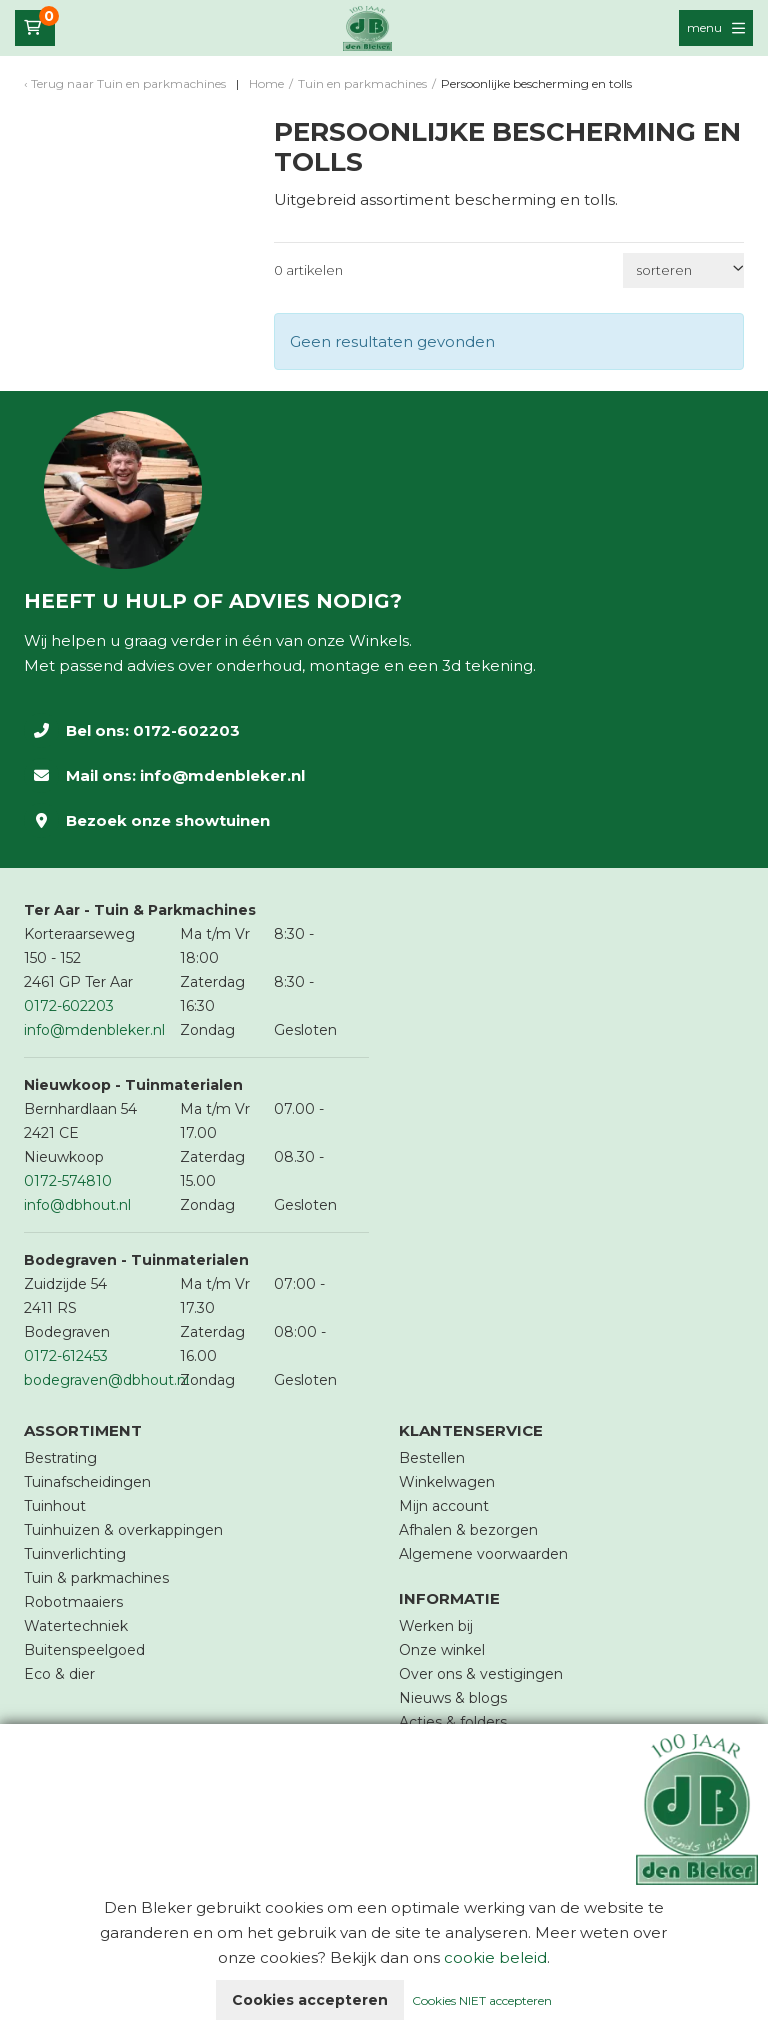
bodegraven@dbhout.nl (106, 1380)
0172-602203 (186, 730)
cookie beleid (495, 1957)
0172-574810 (68, 1181)
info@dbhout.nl (77, 1205)
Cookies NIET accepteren (482, 2000)
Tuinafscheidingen (87, 1482)
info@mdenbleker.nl (222, 775)
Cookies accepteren (310, 2000)
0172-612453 (66, 1356)
